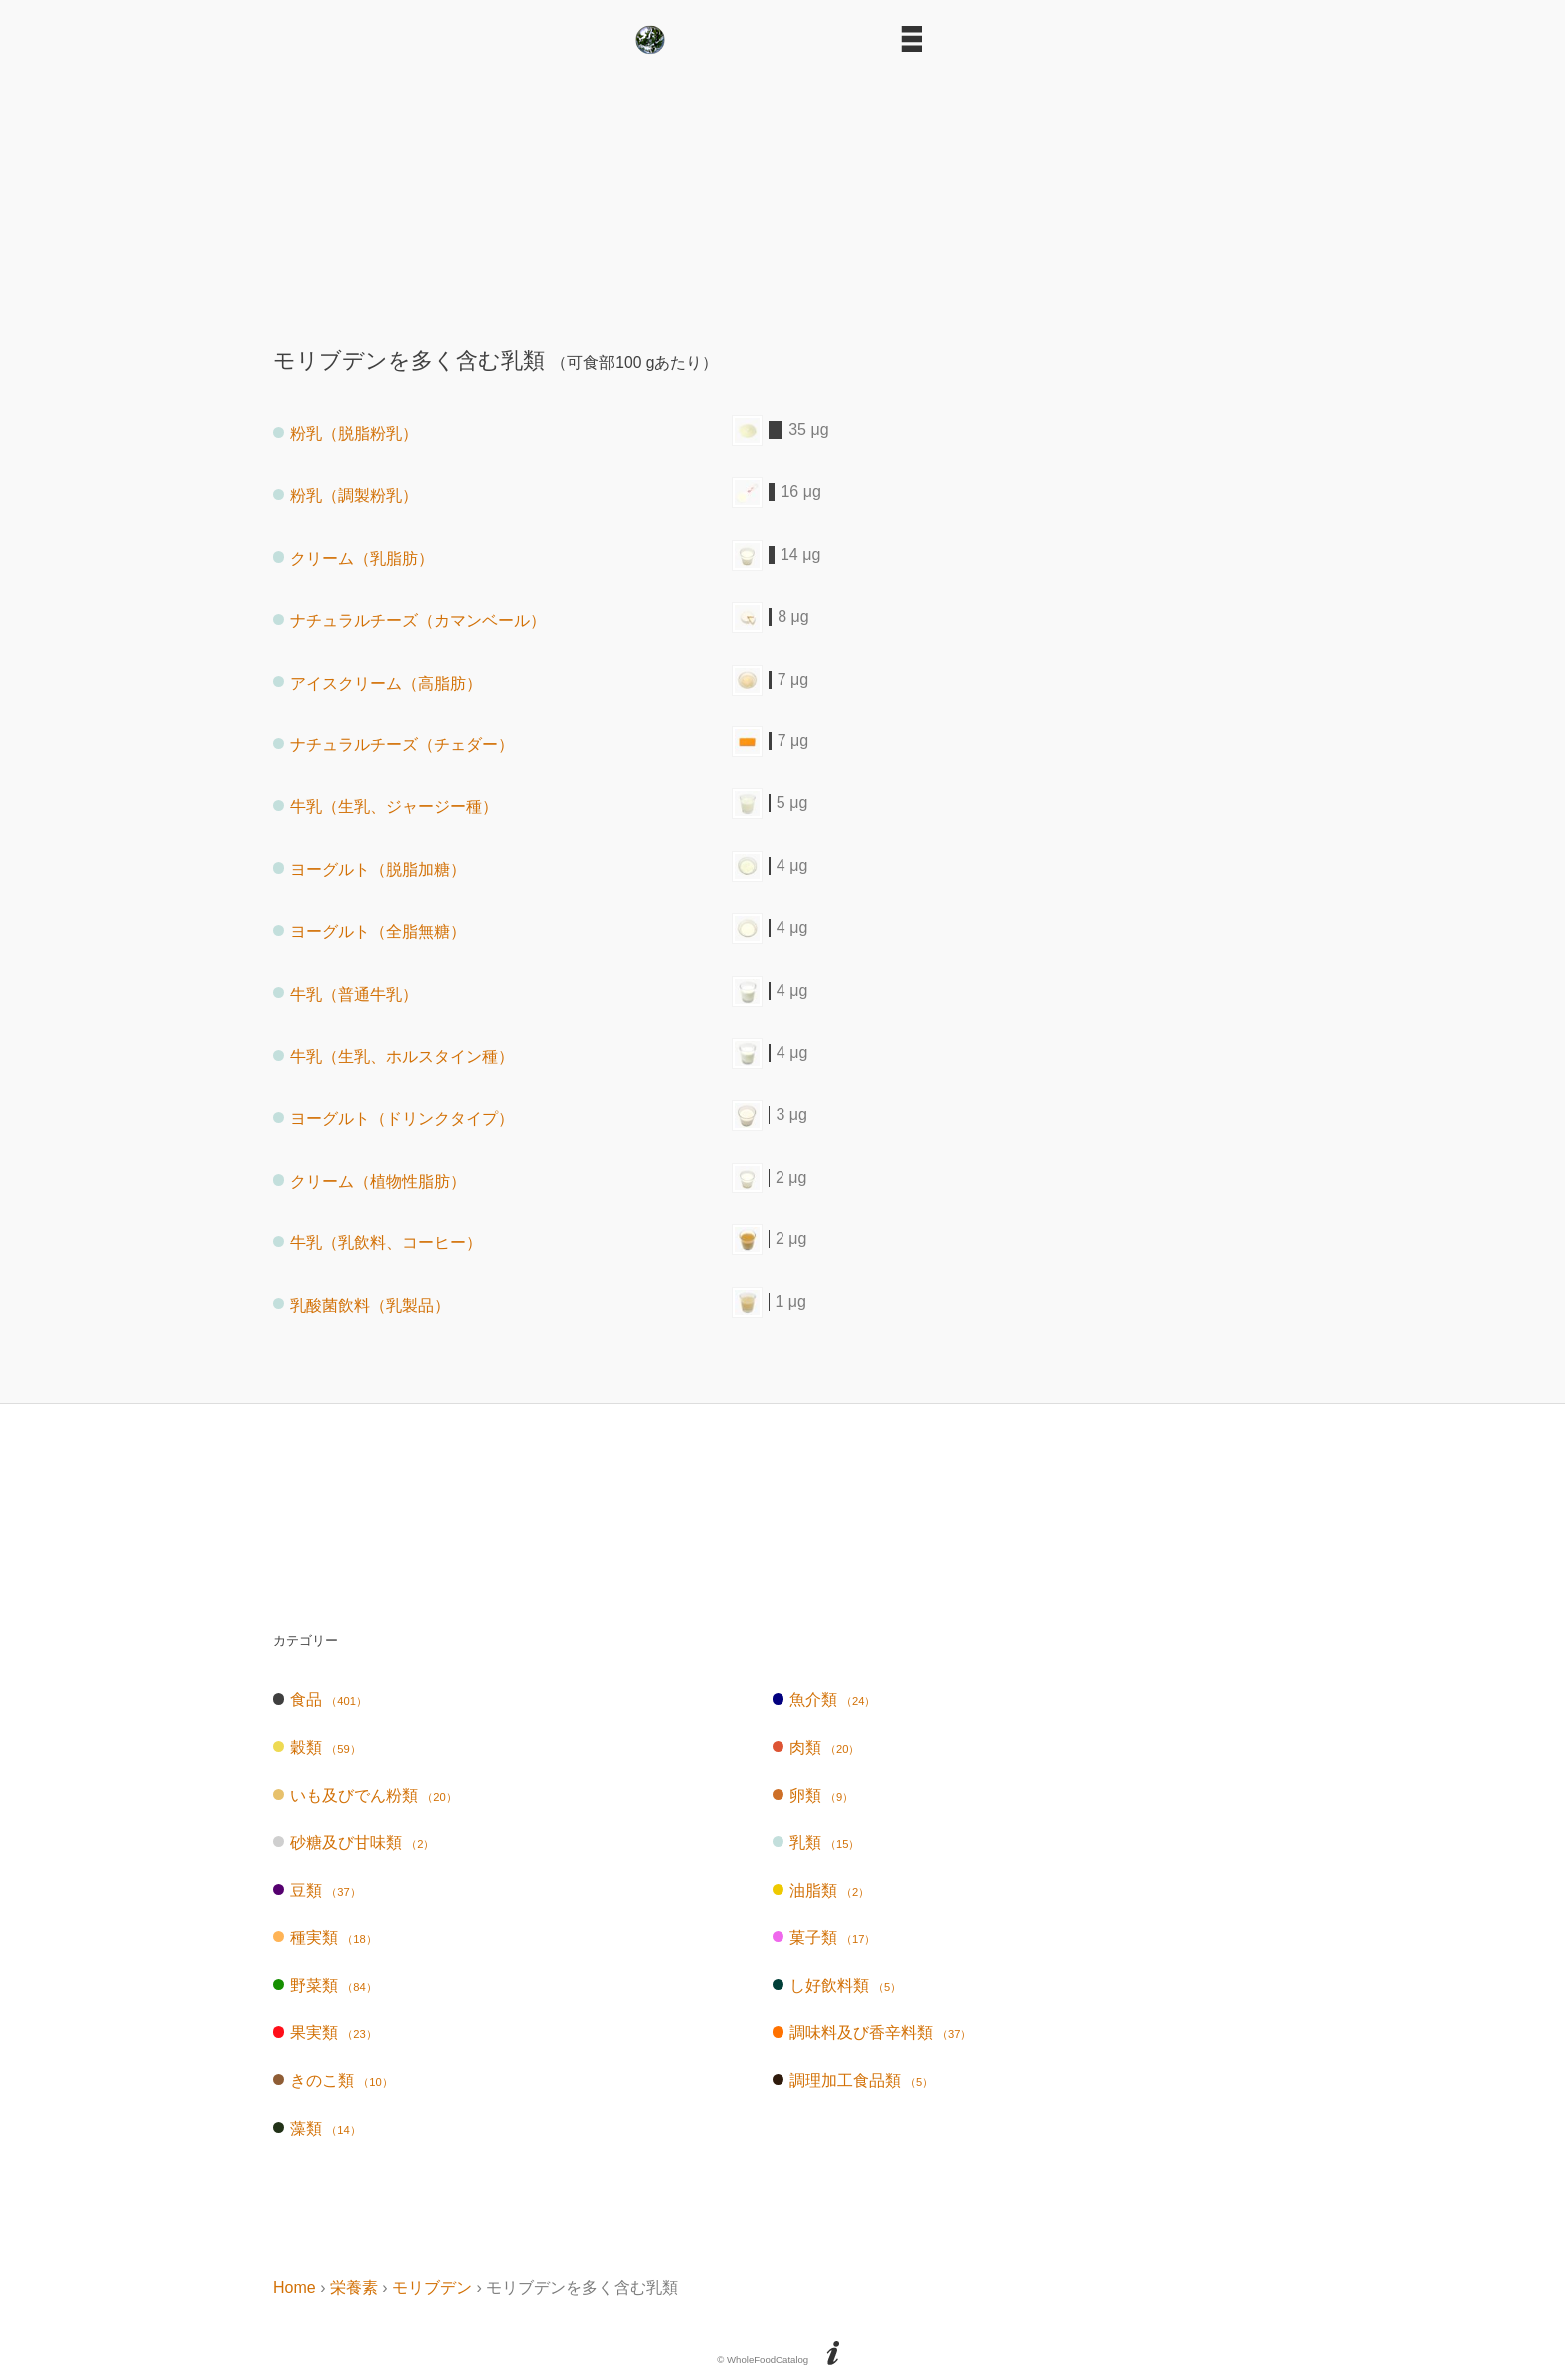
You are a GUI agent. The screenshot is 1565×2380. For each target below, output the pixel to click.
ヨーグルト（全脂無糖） (369, 931)
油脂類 (821, 1890)
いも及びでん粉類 (365, 1795)
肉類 (816, 1747)
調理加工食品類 (853, 2080)
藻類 (317, 2128)
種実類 (325, 1937)
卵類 (813, 1795)
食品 (320, 1699)
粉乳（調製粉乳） (345, 495)
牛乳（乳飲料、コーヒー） (377, 1242)
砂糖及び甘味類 (353, 1842)
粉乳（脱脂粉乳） (345, 433)
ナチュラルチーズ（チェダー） (393, 744)
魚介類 (824, 1699)
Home (294, 2287)
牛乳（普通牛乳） (345, 993)
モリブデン (432, 2287)
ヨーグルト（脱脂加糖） (369, 868)
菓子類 (824, 1937)
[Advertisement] (782, 193)
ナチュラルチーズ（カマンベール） (409, 620)
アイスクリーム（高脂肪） (377, 682)
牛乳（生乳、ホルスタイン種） (393, 1056)
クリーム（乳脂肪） (353, 557)
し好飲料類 (837, 1985)
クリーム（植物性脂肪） (369, 1180)
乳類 (816, 1842)
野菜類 (325, 1985)
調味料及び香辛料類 (872, 2032)
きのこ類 (333, 2080)
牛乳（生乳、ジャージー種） (385, 806)
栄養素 (354, 2287)
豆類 (317, 1890)
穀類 (317, 1747)
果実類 (325, 2032)
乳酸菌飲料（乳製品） (361, 1304)
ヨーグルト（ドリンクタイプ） (393, 1118)
